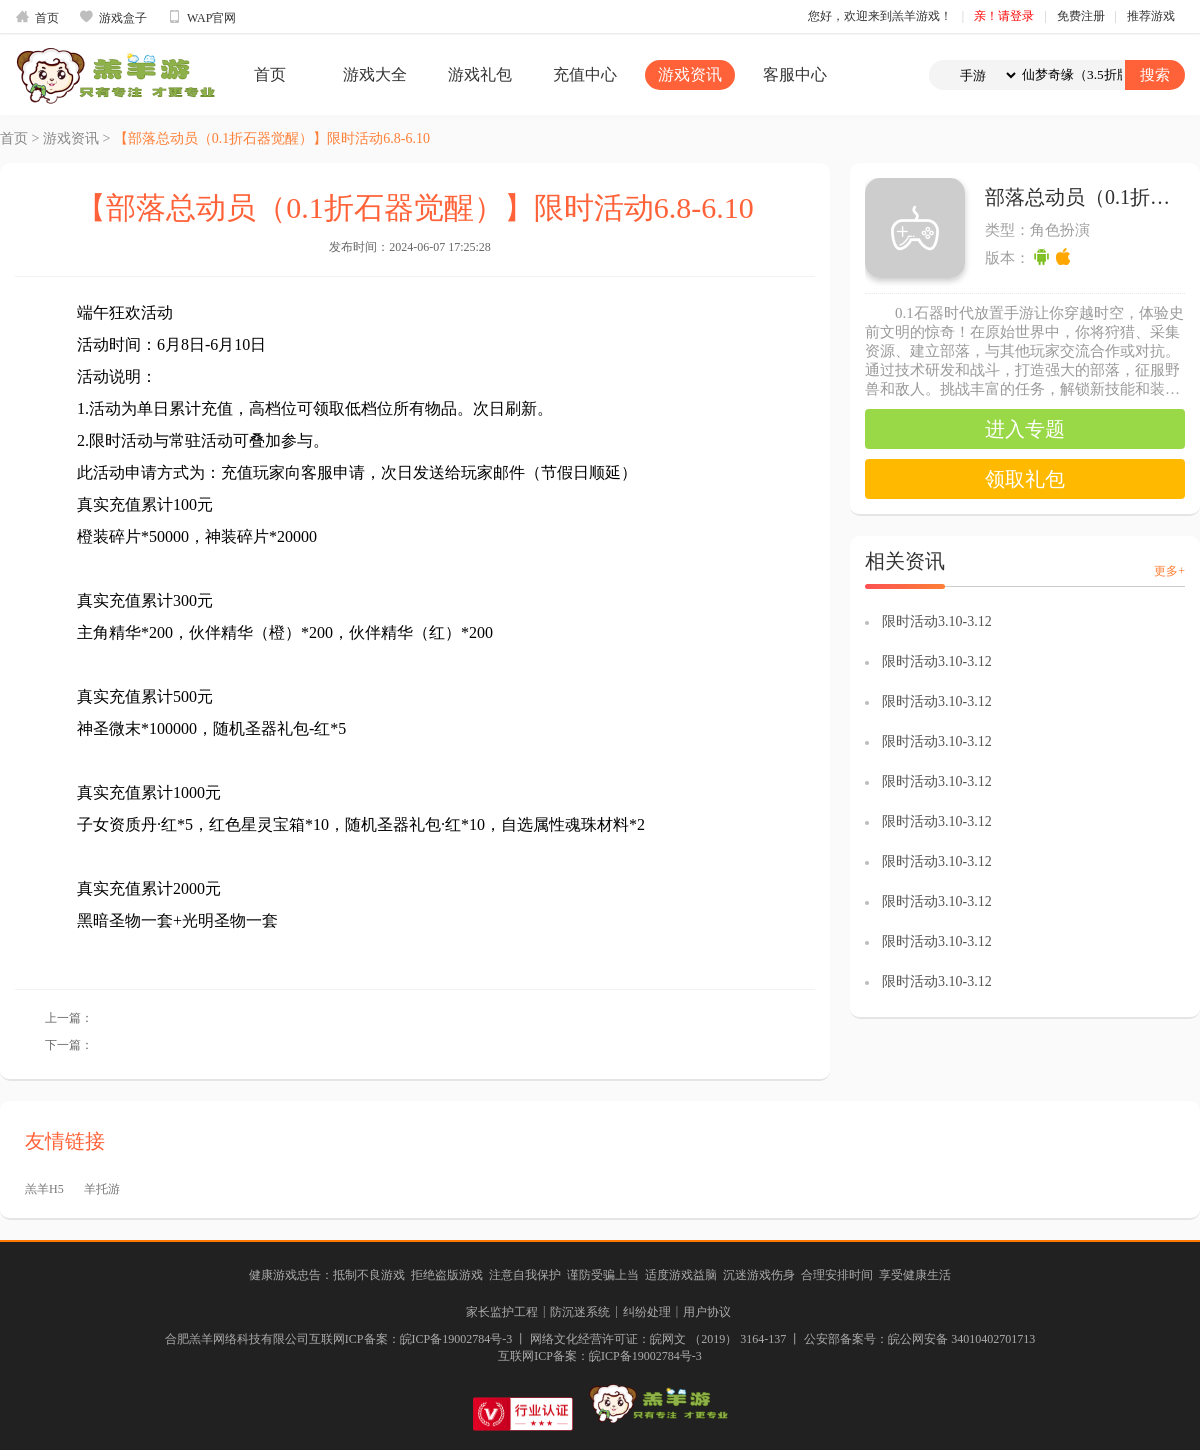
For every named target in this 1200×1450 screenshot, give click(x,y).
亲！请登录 (1004, 16)
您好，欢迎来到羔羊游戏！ (880, 16)
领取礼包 (1025, 479)
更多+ (1169, 571)
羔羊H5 (44, 1189)
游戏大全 (375, 74)
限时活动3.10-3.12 (937, 621)
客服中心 (795, 74)
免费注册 (1081, 16)
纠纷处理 (647, 1312)
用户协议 (707, 1312)
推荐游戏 (1151, 16)
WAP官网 (201, 17)
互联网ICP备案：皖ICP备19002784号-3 (599, 1356)
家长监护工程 (502, 1312)
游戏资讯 (690, 74)
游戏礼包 (480, 74)
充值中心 (585, 74)
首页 (37, 17)
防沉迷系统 (580, 1312)
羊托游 (102, 1189)
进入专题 (1025, 429)
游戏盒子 (113, 17)
